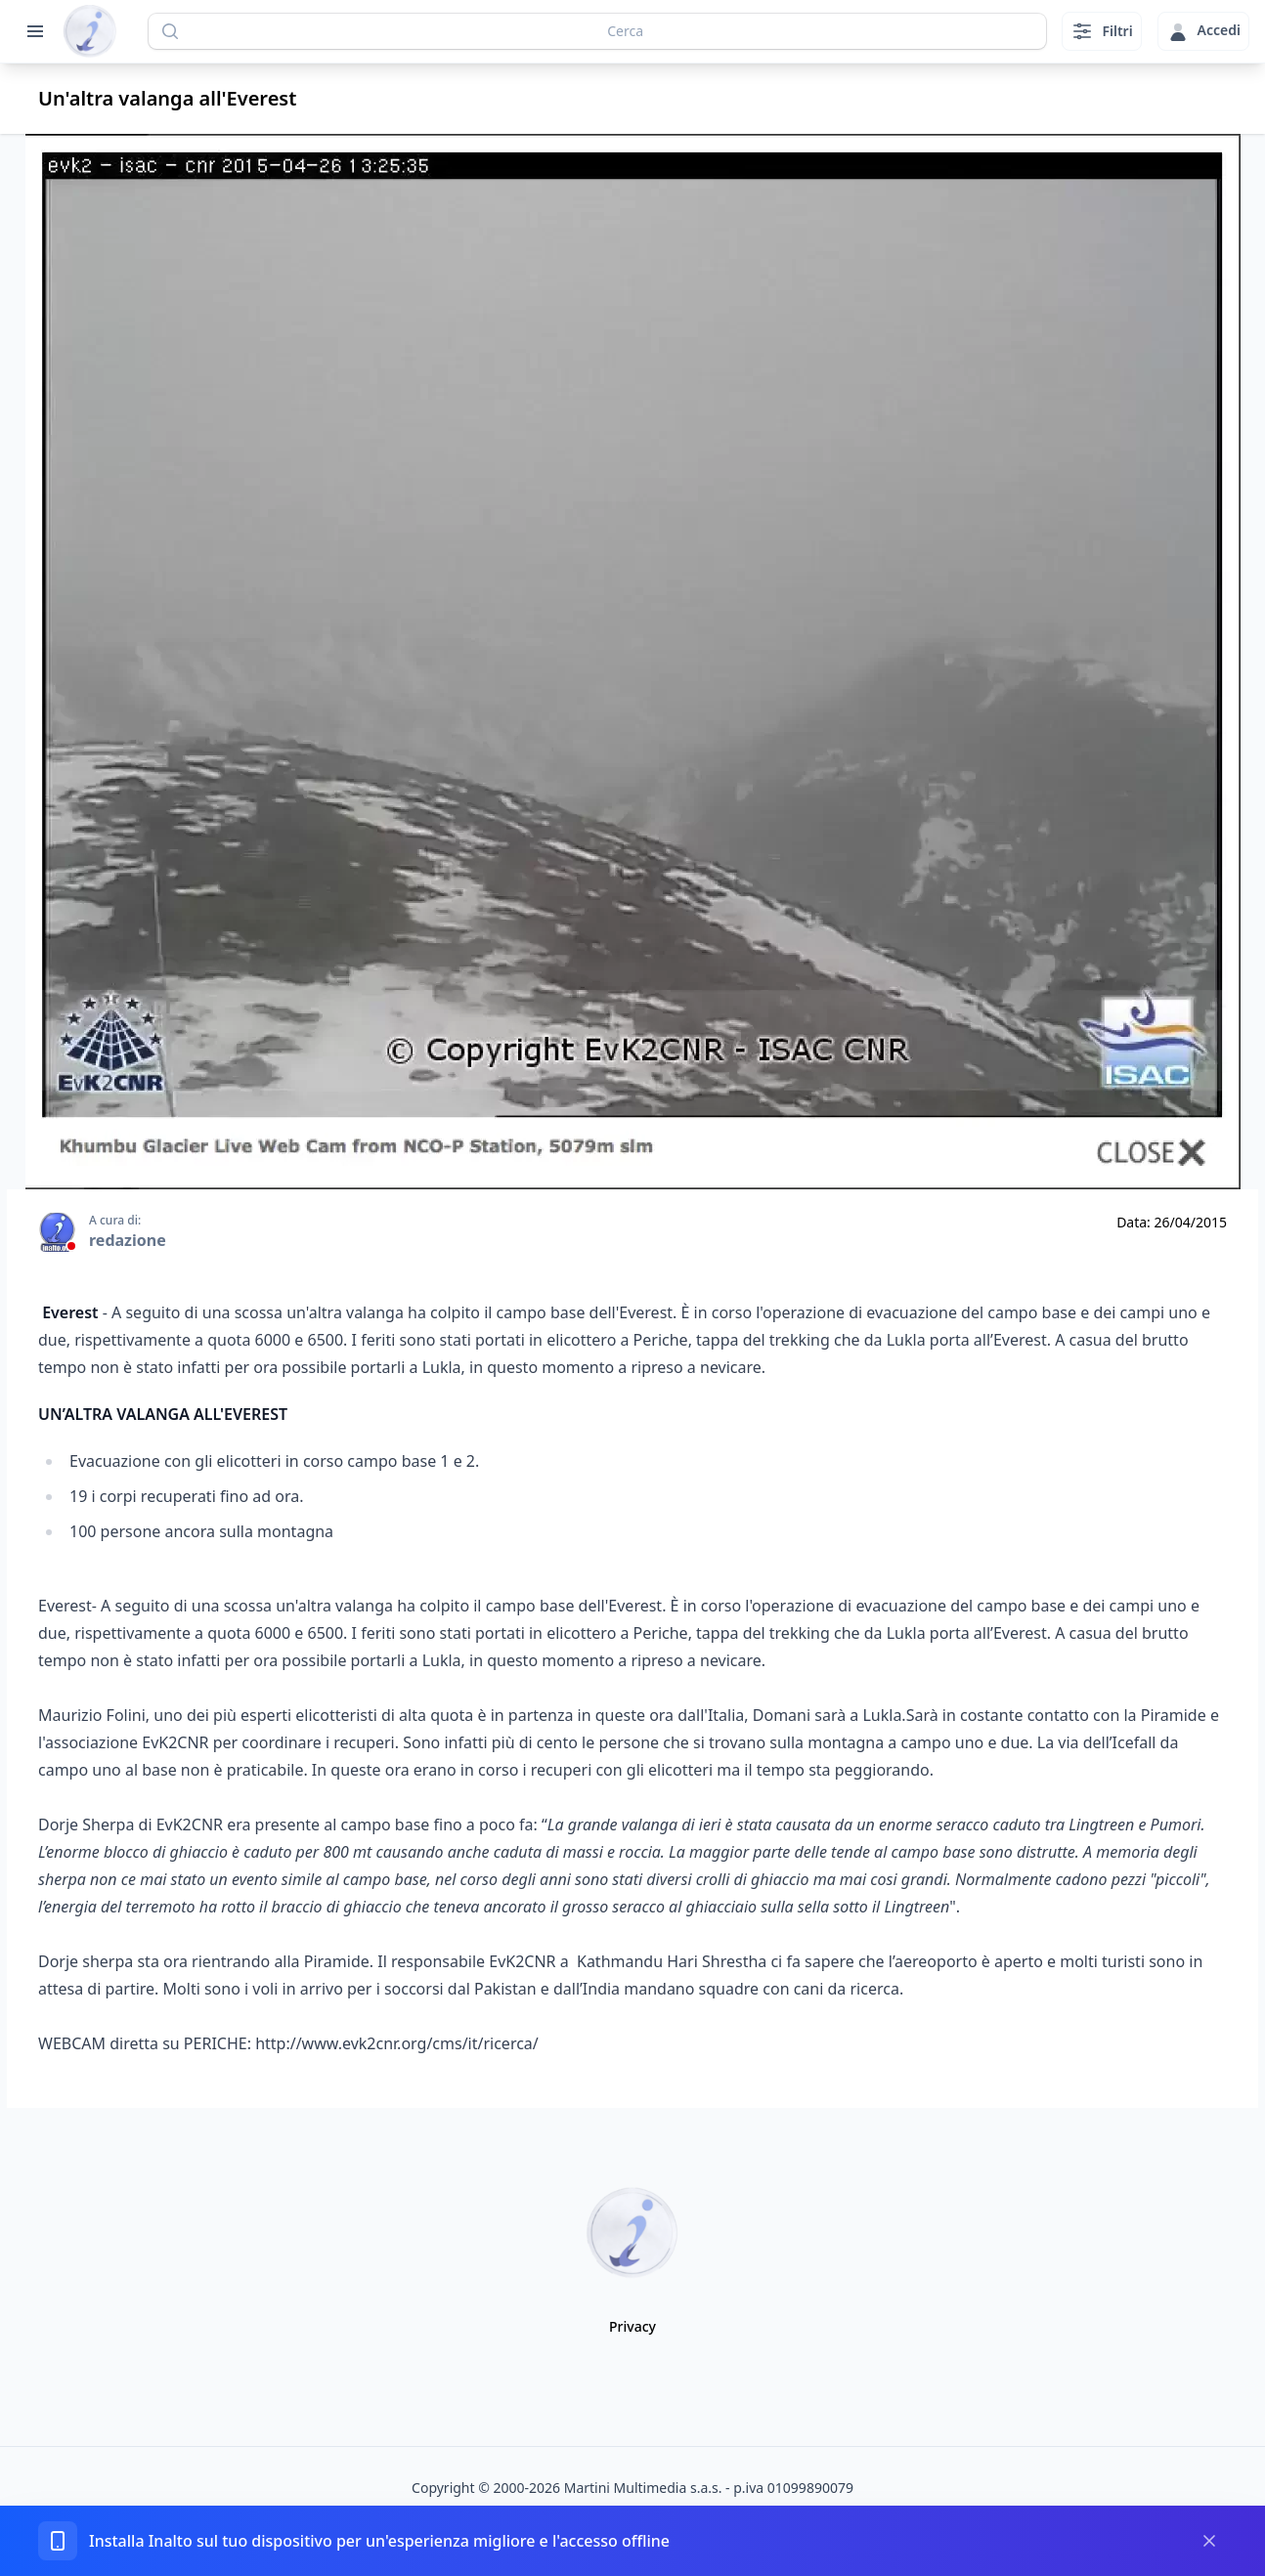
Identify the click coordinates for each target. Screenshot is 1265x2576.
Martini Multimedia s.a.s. (643, 2487)
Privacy (632, 2326)
